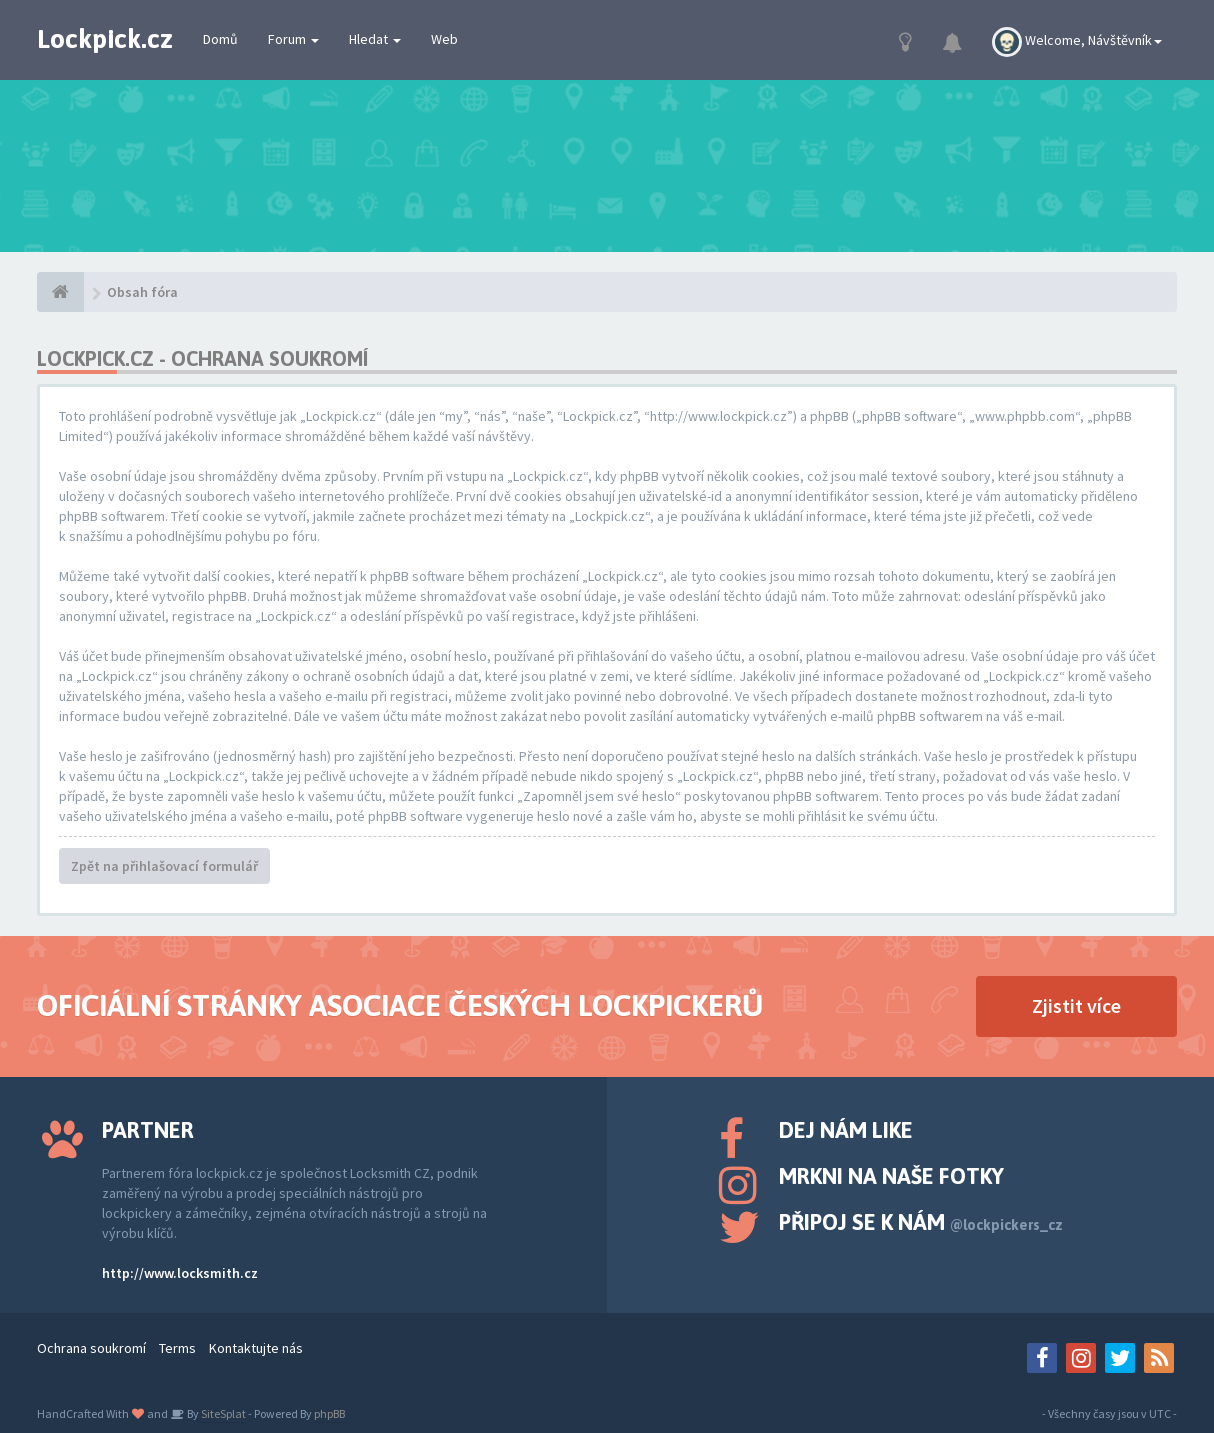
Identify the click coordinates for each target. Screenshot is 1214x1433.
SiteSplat (222, 1413)
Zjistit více (1076, 1005)
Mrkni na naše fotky (891, 1176)
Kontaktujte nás (256, 1348)
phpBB (329, 1413)
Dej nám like (846, 1130)
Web (444, 39)
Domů (220, 39)
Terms (177, 1348)
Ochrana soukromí (91, 1348)
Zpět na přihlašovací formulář (164, 866)
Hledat (375, 39)
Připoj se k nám (921, 1222)
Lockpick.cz (105, 39)
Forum (293, 39)
